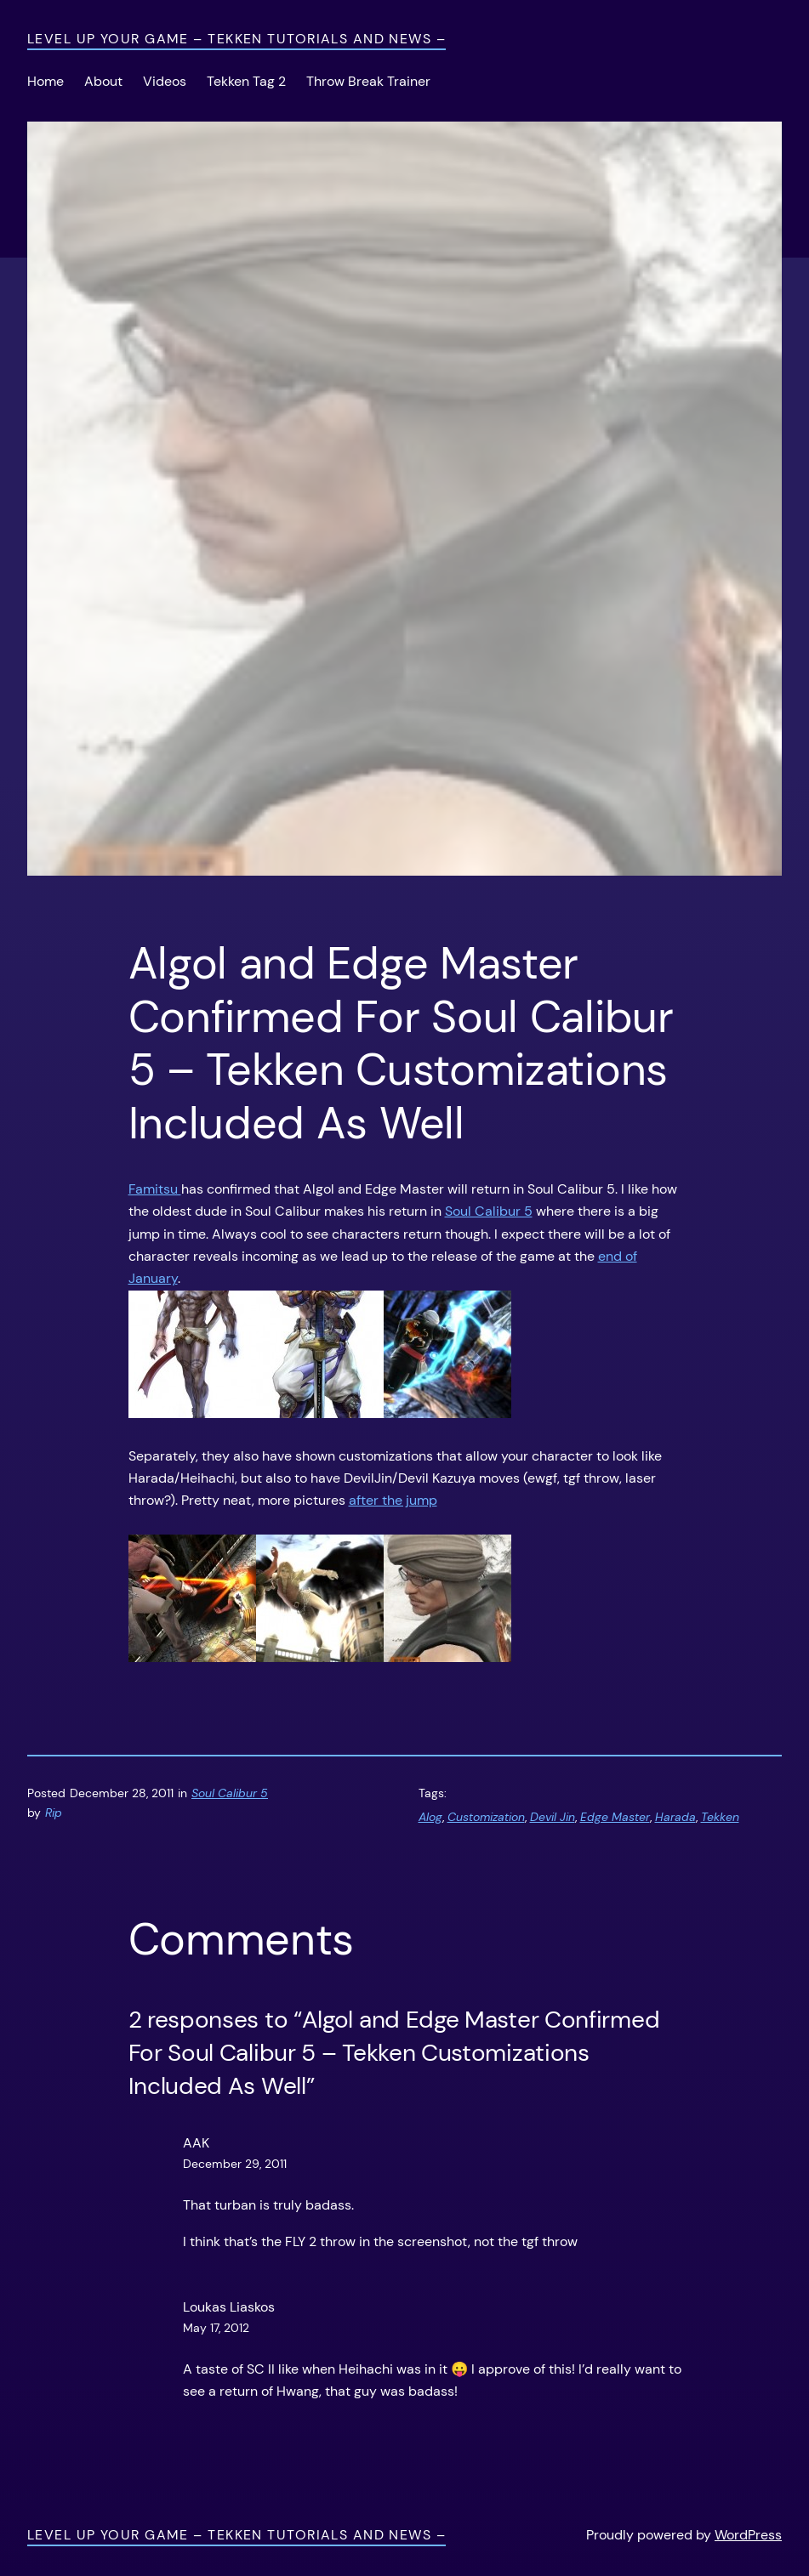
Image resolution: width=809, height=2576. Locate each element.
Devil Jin (552, 1816)
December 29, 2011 (235, 2163)
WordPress (748, 2535)
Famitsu (154, 1189)
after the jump (393, 1500)
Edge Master (615, 1816)
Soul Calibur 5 (489, 1211)
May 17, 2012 (216, 2327)
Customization (486, 1816)
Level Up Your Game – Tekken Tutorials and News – (236, 39)
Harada (675, 1816)
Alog (430, 1816)
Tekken (720, 1816)
